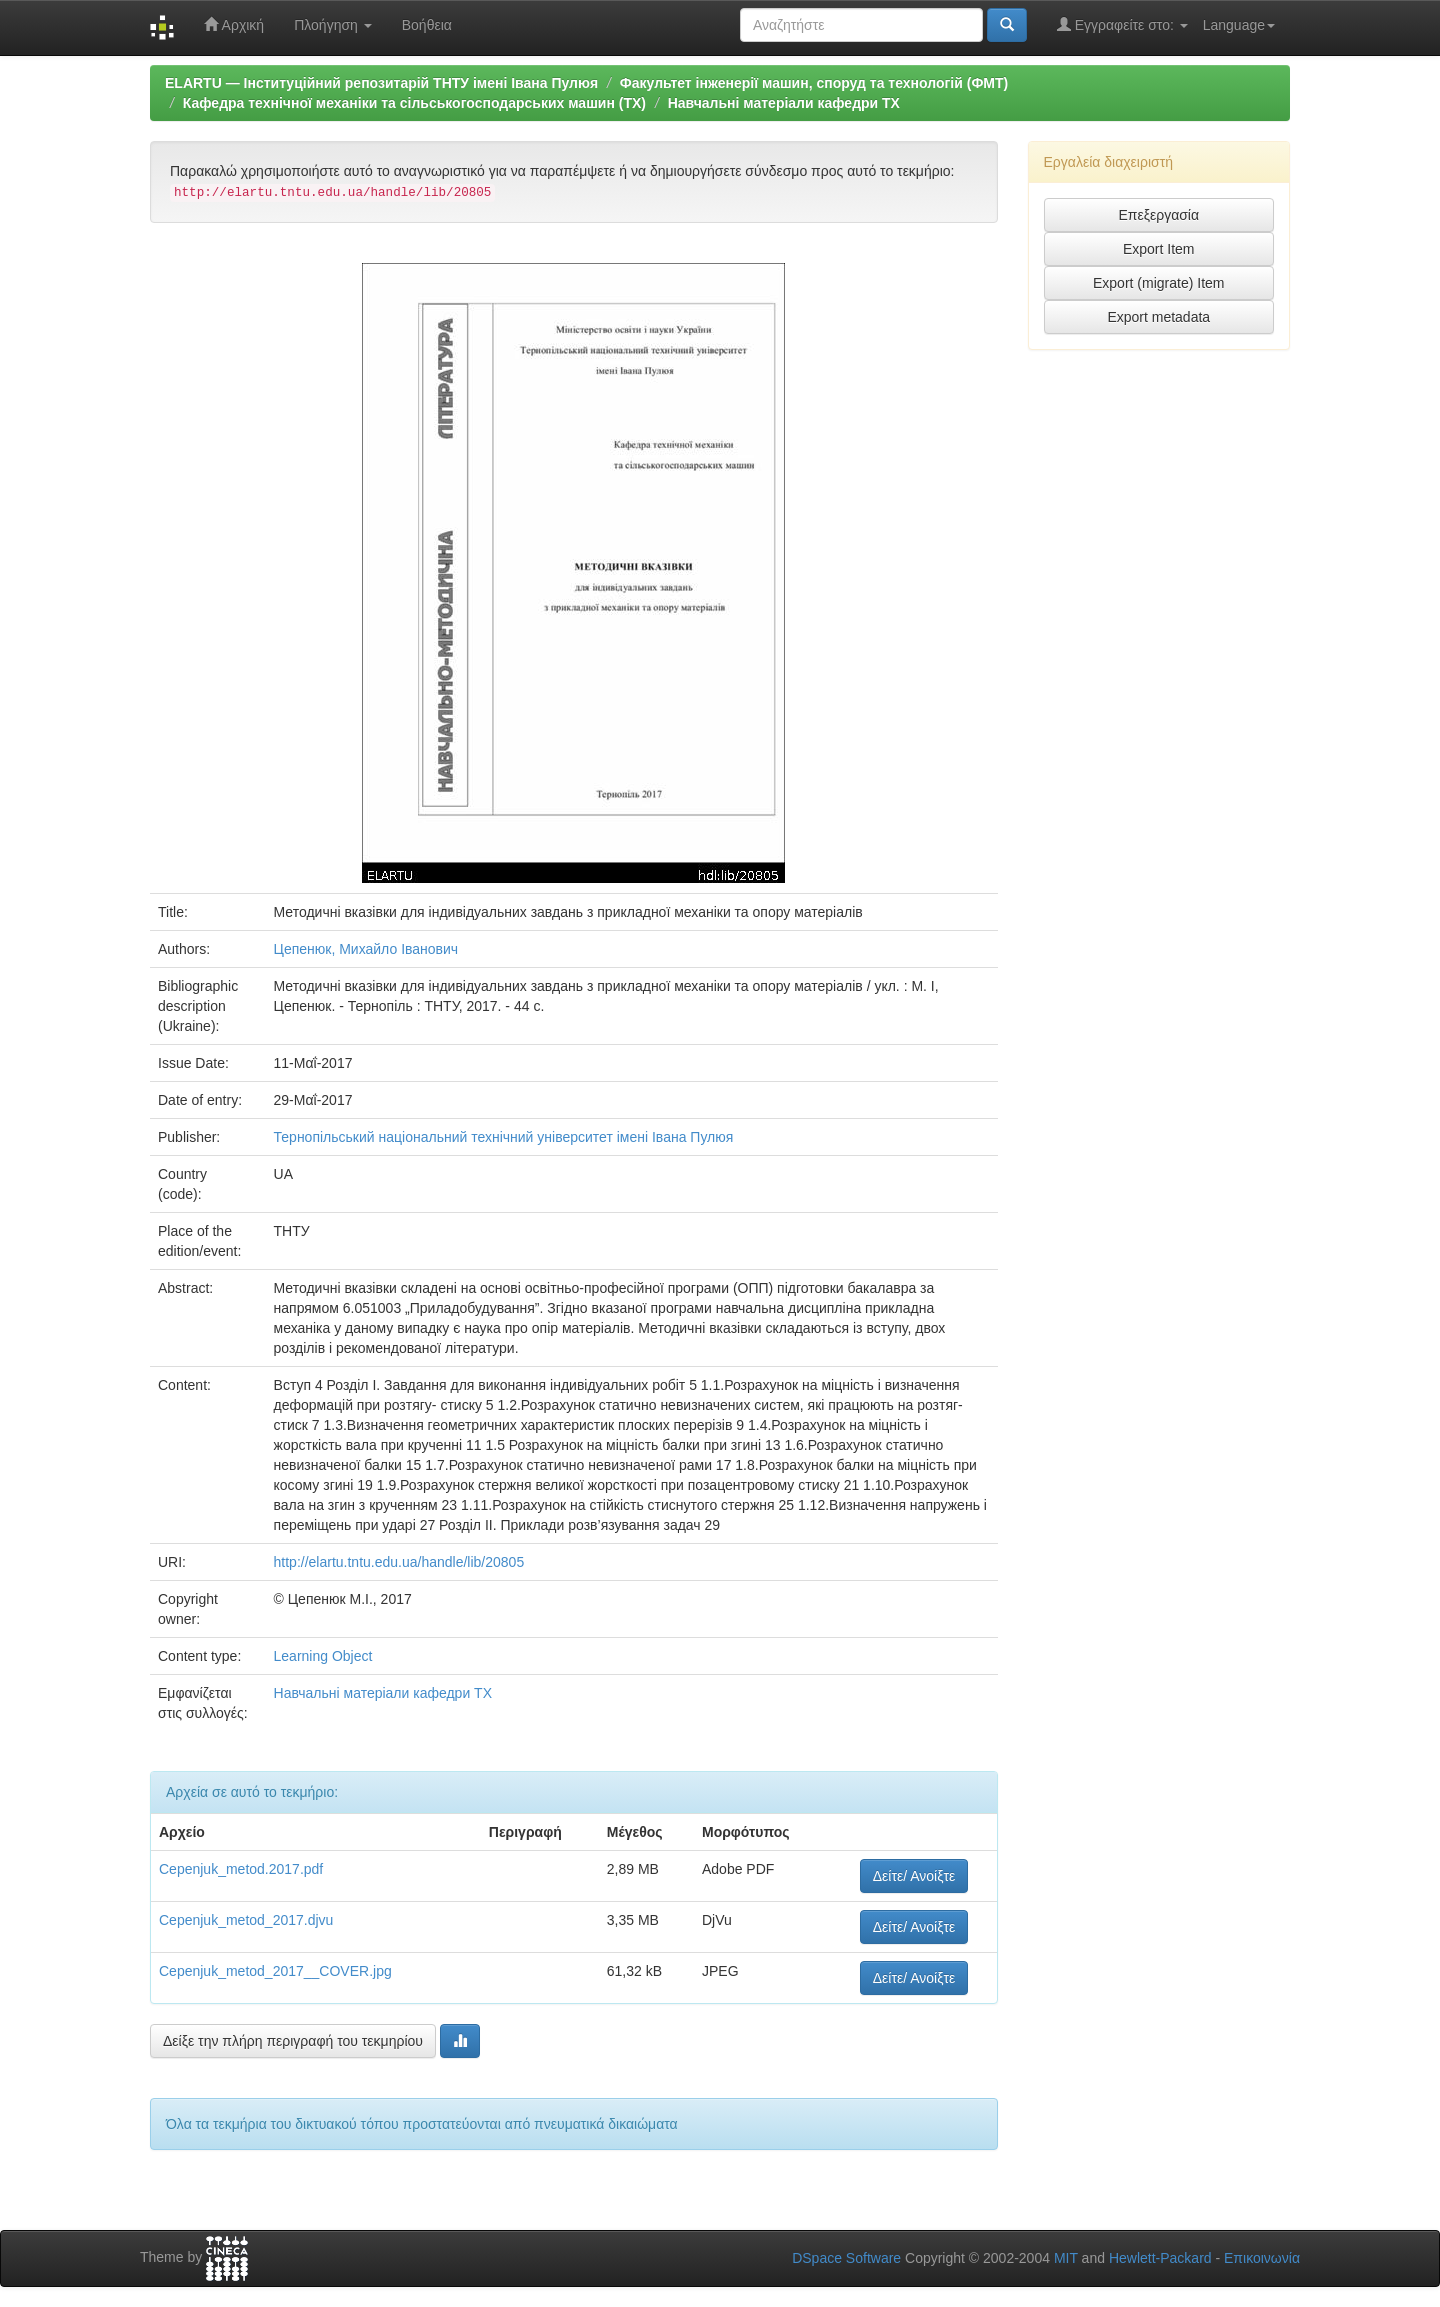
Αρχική (234, 24)
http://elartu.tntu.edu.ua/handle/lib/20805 (399, 1562)
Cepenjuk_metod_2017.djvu (246, 1920)
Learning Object (323, 1656)
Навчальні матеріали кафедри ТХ (784, 103)
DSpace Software (846, 2258)
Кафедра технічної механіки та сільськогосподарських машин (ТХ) (414, 103)
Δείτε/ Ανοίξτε (914, 1876)
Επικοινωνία (1262, 2258)
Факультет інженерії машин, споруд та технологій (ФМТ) (814, 83)
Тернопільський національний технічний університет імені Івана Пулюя (504, 1137)
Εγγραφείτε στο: (1122, 24)
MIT (1066, 2258)
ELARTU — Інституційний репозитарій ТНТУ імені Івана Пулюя (381, 83)
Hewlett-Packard (1160, 2258)
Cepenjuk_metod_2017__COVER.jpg (275, 1971)
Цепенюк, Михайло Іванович (366, 949)
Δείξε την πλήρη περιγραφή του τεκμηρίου (293, 2041)
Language (1239, 25)
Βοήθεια (427, 25)
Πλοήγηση (333, 25)
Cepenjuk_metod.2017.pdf (241, 1869)
